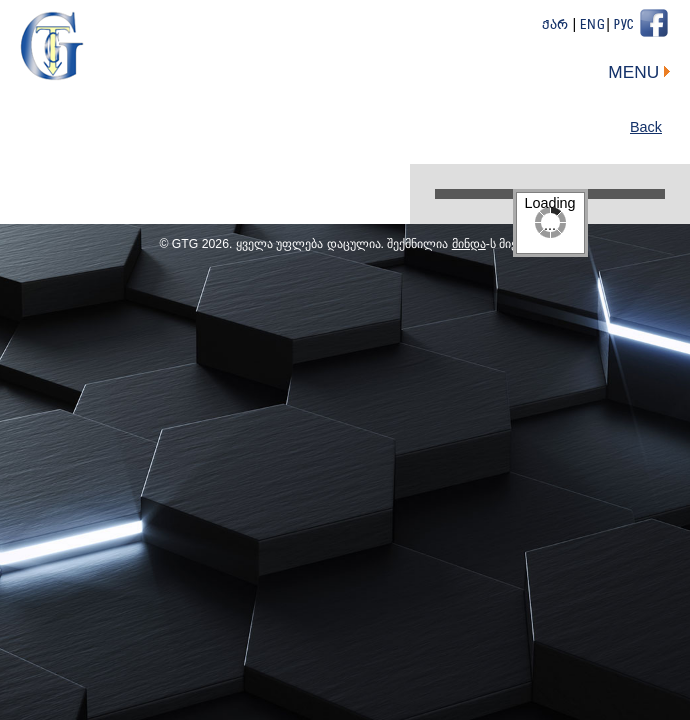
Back (646, 127)
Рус (624, 25)
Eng (593, 25)
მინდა (469, 244)
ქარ (555, 25)
